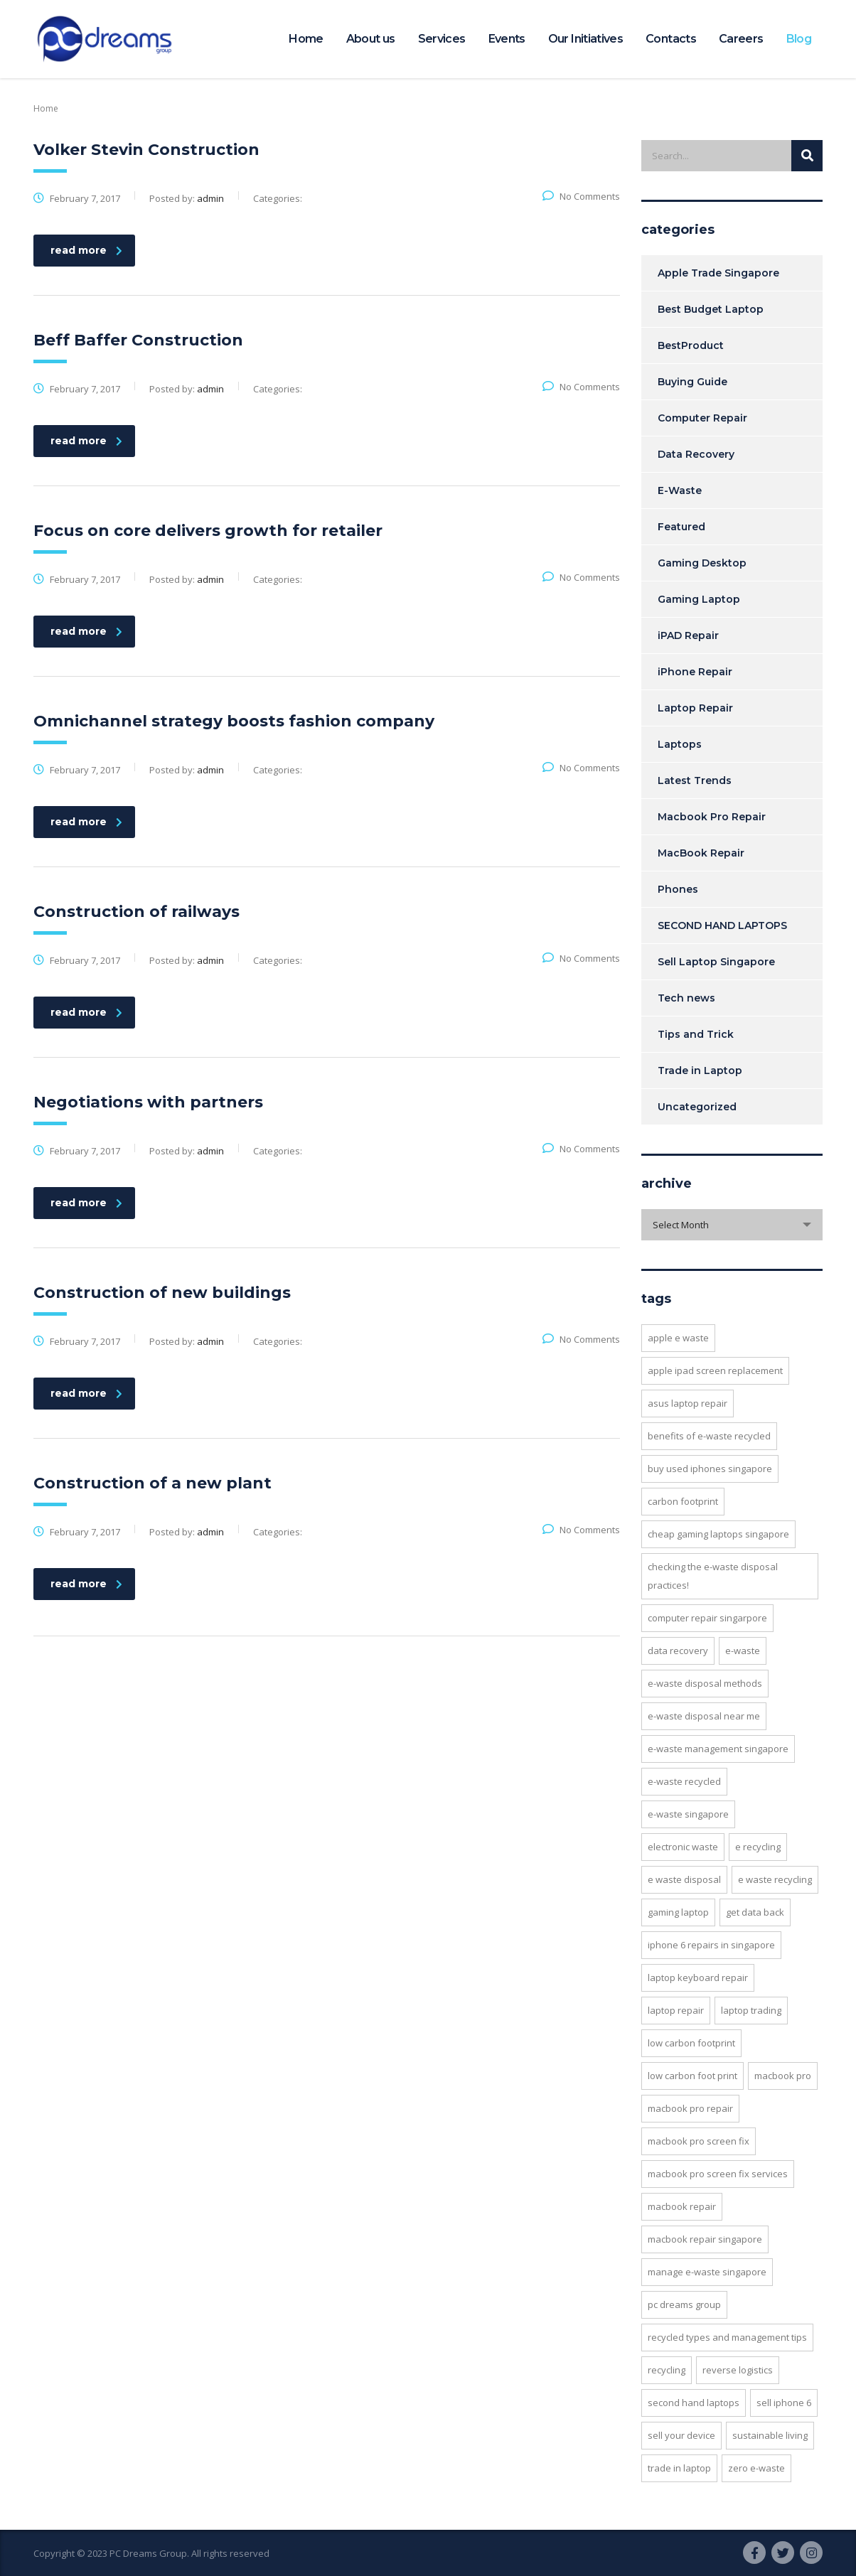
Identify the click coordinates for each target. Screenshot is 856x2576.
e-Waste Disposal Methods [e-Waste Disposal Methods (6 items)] (705, 1683)
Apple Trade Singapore (718, 273)
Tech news (686, 998)
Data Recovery (696, 454)
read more (86, 250)
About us (370, 38)
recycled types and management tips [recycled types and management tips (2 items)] (727, 2337)
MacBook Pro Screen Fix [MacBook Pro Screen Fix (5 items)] (698, 2141)
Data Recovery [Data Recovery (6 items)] (678, 1650)
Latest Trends (695, 780)
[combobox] (732, 1224)
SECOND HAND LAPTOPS (722, 925)
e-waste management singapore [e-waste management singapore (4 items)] (718, 1748)
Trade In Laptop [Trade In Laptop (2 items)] (679, 2468)
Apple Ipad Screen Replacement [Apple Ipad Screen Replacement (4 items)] (715, 1370)
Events (506, 38)
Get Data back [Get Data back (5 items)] (755, 1912)
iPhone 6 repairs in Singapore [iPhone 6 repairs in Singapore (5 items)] (711, 1944)
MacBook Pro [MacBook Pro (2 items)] (782, 2075)
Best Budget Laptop (711, 309)
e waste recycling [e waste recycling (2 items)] (775, 1879)
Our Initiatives (585, 38)
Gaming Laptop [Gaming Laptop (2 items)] (678, 1912)
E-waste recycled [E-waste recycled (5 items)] (684, 1781)
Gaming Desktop (702, 563)
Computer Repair (702, 418)
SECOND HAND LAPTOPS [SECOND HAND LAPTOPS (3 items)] (693, 2402)
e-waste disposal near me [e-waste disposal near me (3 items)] (704, 1716)
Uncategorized (697, 1106)
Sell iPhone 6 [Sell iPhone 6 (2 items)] (783, 2402)
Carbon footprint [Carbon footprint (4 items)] (683, 1501)
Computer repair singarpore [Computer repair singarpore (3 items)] (707, 1617)
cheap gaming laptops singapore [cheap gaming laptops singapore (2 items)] (718, 1534)
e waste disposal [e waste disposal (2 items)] (684, 1879)
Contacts (671, 38)
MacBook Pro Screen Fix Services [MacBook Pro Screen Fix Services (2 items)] (718, 2173)
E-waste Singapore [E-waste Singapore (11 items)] (688, 1814)
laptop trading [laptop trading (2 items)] (751, 2010)
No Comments (581, 196)
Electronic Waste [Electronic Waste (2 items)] (683, 1846)
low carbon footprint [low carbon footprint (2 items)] (691, 2042)
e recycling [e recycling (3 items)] (758, 1846)
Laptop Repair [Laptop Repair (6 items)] (676, 2010)
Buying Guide (692, 381)
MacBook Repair (701, 853)
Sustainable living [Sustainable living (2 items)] (770, 2435)
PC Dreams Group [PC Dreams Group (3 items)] (684, 2304)
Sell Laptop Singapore (716, 961)
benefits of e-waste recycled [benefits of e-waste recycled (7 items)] (709, 1435)
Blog (798, 38)
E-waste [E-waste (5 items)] (742, 1650)
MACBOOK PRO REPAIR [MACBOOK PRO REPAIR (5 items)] (690, 2108)
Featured (681, 526)
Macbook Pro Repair (712, 816)
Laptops (680, 744)
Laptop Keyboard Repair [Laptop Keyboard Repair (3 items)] (698, 1977)
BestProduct (691, 345)
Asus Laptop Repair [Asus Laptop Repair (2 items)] (687, 1403)
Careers (741, 38)
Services (442, 38)
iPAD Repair (688, 635)
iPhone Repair (695, 671)
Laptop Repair (695, 708)
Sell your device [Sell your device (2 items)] (681, 2435)
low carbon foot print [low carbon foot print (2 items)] (692, 2075)
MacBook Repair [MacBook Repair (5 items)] (682, 2206)
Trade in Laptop (700, 1070)
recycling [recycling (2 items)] (666, 2369)
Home (306, 38)
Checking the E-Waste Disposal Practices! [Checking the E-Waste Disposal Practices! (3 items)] (713, 1576)
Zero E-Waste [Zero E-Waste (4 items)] (756, 2468)
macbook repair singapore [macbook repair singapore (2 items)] (705, 2239)
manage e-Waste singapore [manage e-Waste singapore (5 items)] (707, 2271)
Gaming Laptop (699, 599)
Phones (678, 889)
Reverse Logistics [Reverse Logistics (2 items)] (737, 2369)
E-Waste (680, 490)
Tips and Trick (696, 1034)
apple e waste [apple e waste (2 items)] (678, 1337)
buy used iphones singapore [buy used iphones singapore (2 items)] (710, 1468)
